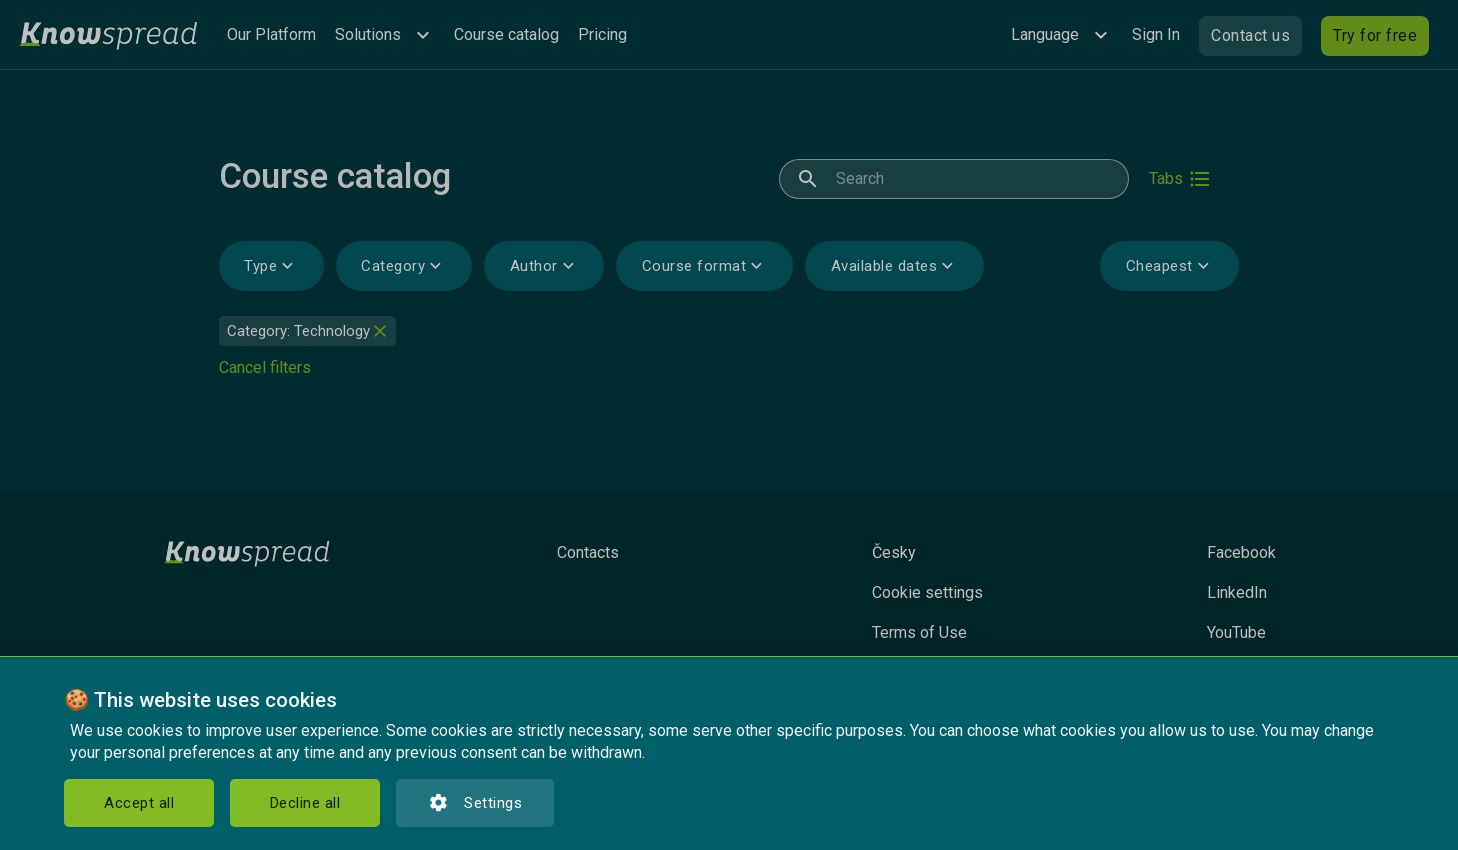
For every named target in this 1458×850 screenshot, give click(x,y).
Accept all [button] (139, 803)
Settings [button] (475, 803)
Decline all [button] (305, 803)
